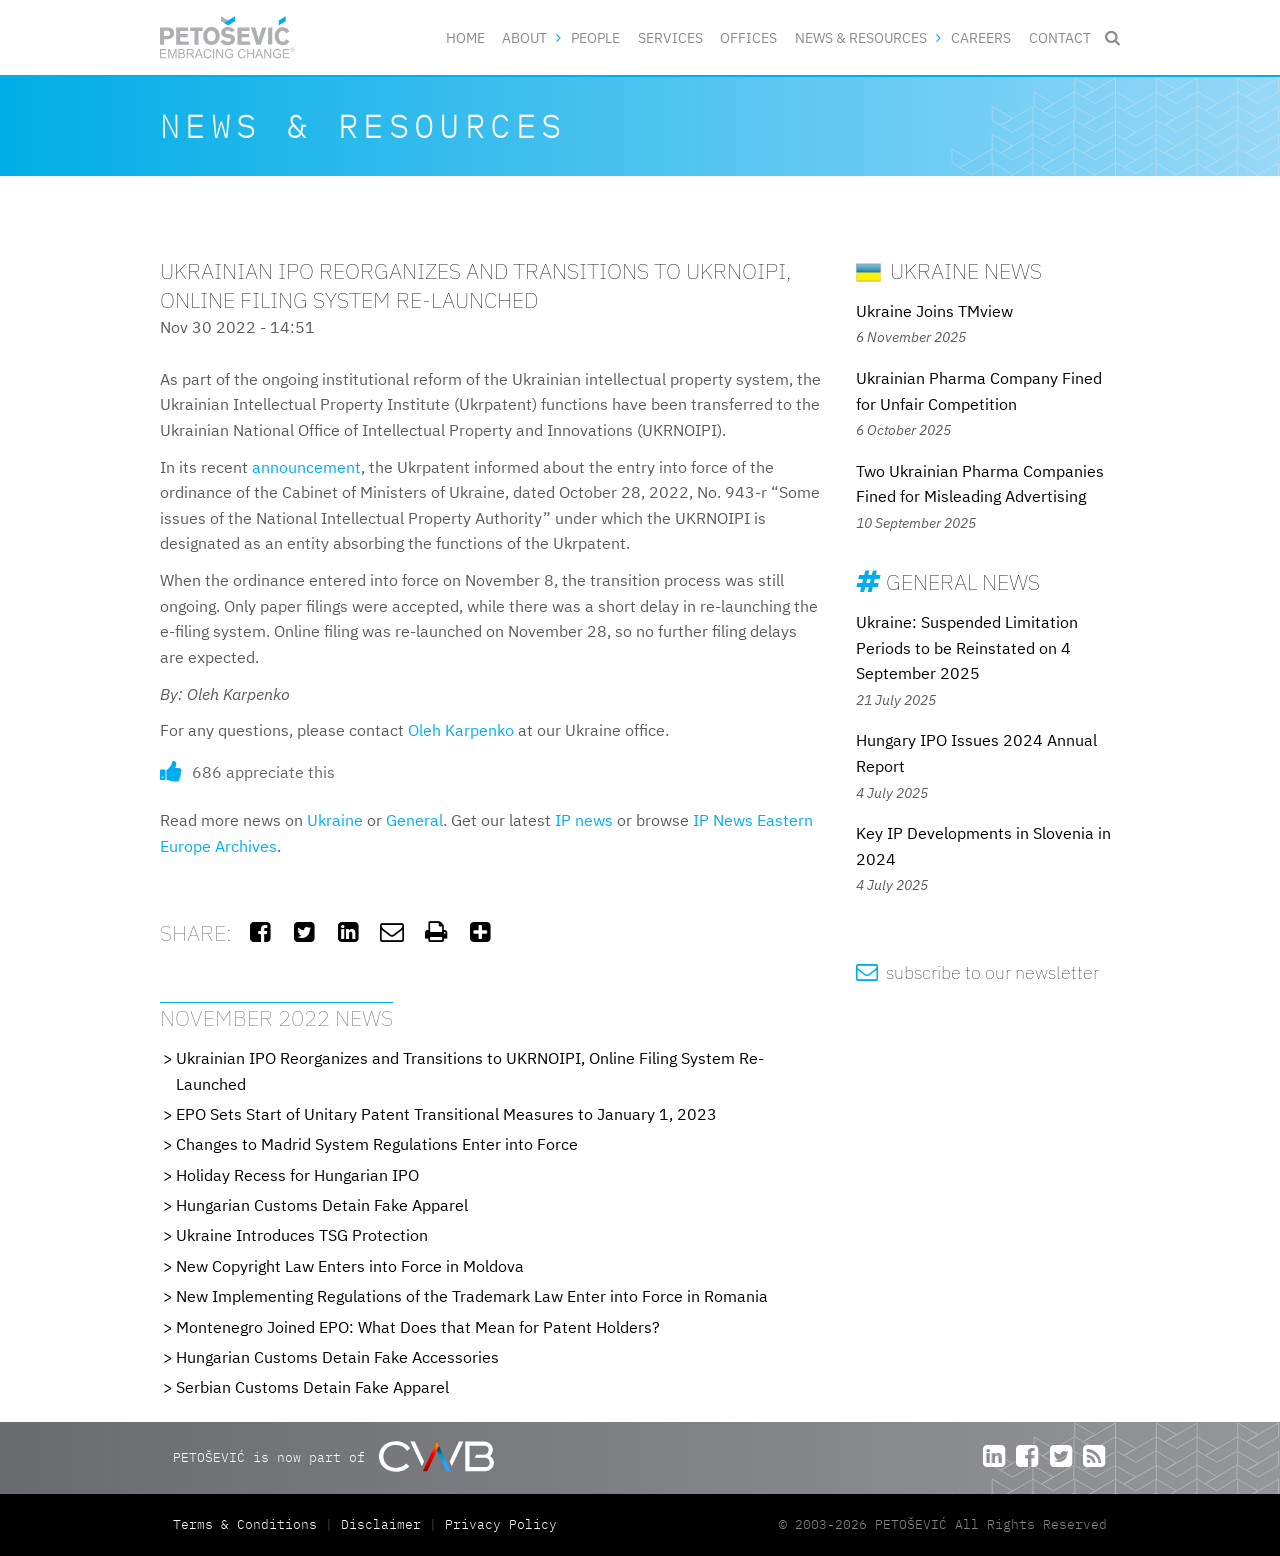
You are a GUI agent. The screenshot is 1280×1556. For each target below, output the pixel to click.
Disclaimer (381, 1524)
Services (670, 37)
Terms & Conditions (249, 1524)
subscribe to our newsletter (977, 972)
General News (948, 581)
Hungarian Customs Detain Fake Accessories (337, 1357)
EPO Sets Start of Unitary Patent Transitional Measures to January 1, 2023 (446, 1114)
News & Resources (861, 37)
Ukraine (335, 820)
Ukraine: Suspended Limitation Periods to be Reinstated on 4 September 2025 (967, 647)
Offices (748, 37)
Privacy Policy (501, 1524)
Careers (981, 37)
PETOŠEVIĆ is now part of (333, 1456)
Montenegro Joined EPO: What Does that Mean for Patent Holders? (418, 1327)
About (524, 37)
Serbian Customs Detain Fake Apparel (312, 1387)
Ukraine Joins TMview (934, 311)
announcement (306, 467)
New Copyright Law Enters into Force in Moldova (350, 1266)
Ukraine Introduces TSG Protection (302, 1235)
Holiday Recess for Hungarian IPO (297, 1175)
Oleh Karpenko (461, 730)
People (595, 37)
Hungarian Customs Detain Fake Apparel (322, 1205)
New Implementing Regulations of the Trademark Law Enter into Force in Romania (472, 1296)
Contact (1060, 37)
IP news (584, 820)
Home (465, 37)
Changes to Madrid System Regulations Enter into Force (377, 1144)
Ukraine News (949, 270)
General (414, 820)
